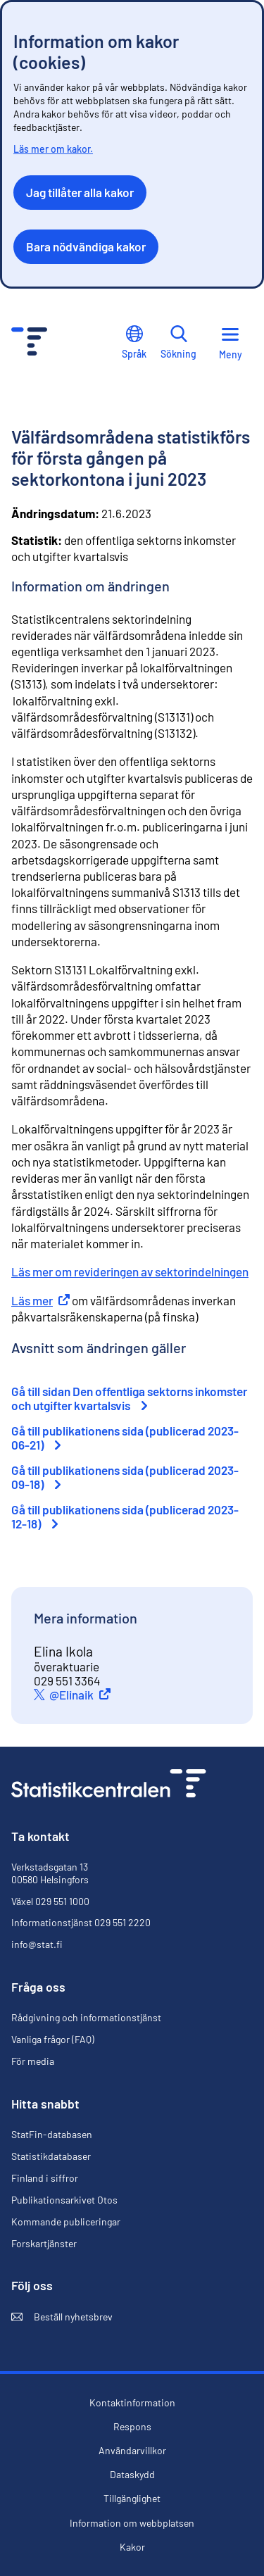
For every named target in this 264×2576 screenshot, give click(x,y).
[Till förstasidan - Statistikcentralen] (29, 343)
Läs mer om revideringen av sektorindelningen (130, 1271)
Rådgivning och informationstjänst (86, 2017)
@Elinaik (82, 1695)
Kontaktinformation (132, 2402)
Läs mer (40, 1300)
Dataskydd (132, 2474)
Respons (132, 2426)
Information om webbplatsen (132, 2523)
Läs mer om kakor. (53, 149)
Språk (134, 342)
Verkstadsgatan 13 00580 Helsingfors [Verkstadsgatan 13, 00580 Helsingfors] (50, 1873)
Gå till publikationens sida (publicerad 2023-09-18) (125, 1477)
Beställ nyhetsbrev (62, 2317)
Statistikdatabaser (51, 2156)
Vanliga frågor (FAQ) (52, 2039)
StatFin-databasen (51, 2134)
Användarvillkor (132, 2450)
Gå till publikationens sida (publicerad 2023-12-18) (125, 1516)
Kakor (132, 2547)
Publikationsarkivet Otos (64, 2200)
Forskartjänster (44, 2243)
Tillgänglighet (132, 2498)
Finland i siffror (44, 2178)
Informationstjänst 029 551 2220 (81, 1922)
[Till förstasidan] (108, 1785)
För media (32, 2061)
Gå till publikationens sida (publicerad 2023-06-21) (125, 1438)
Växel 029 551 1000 (50, 1901)
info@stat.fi (37, 1944)
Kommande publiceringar (65, 2222)
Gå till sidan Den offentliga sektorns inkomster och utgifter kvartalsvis (129, 1398)
